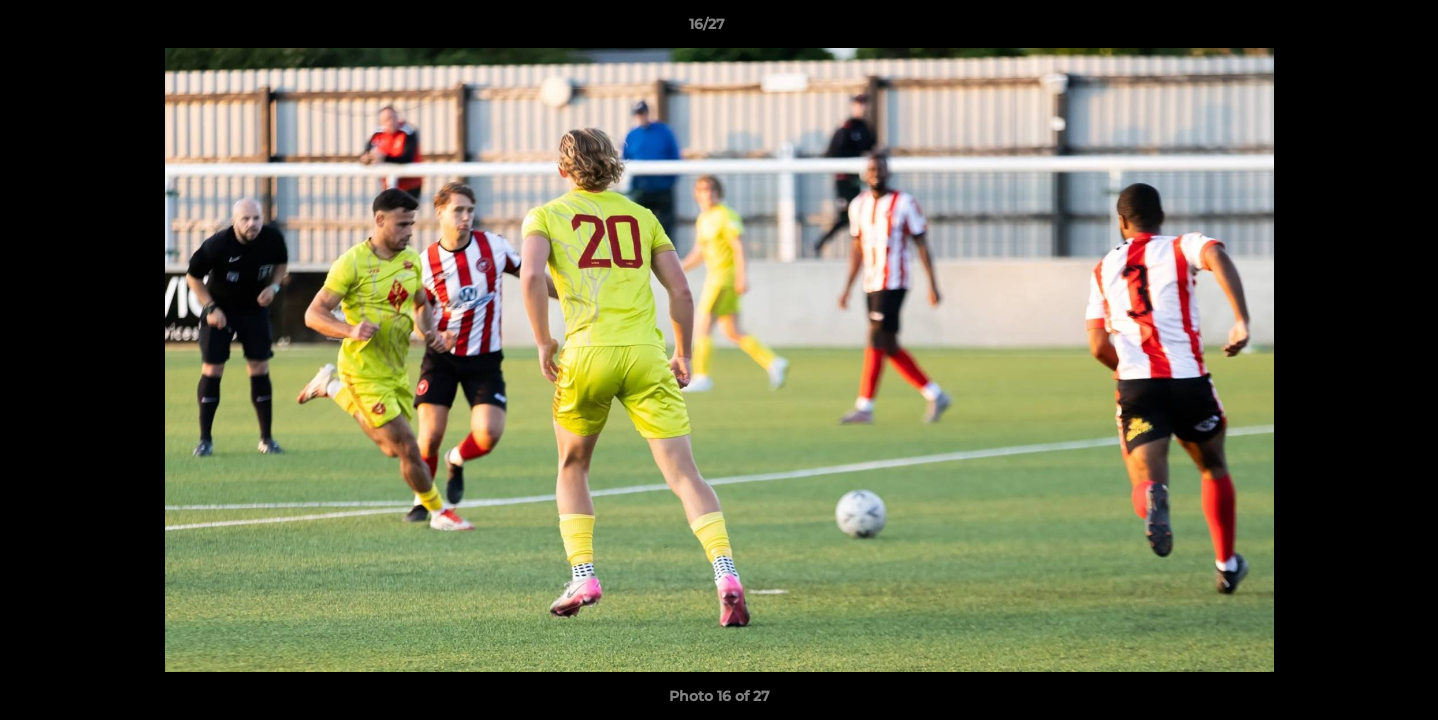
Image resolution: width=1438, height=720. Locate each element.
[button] (1354, 29)
